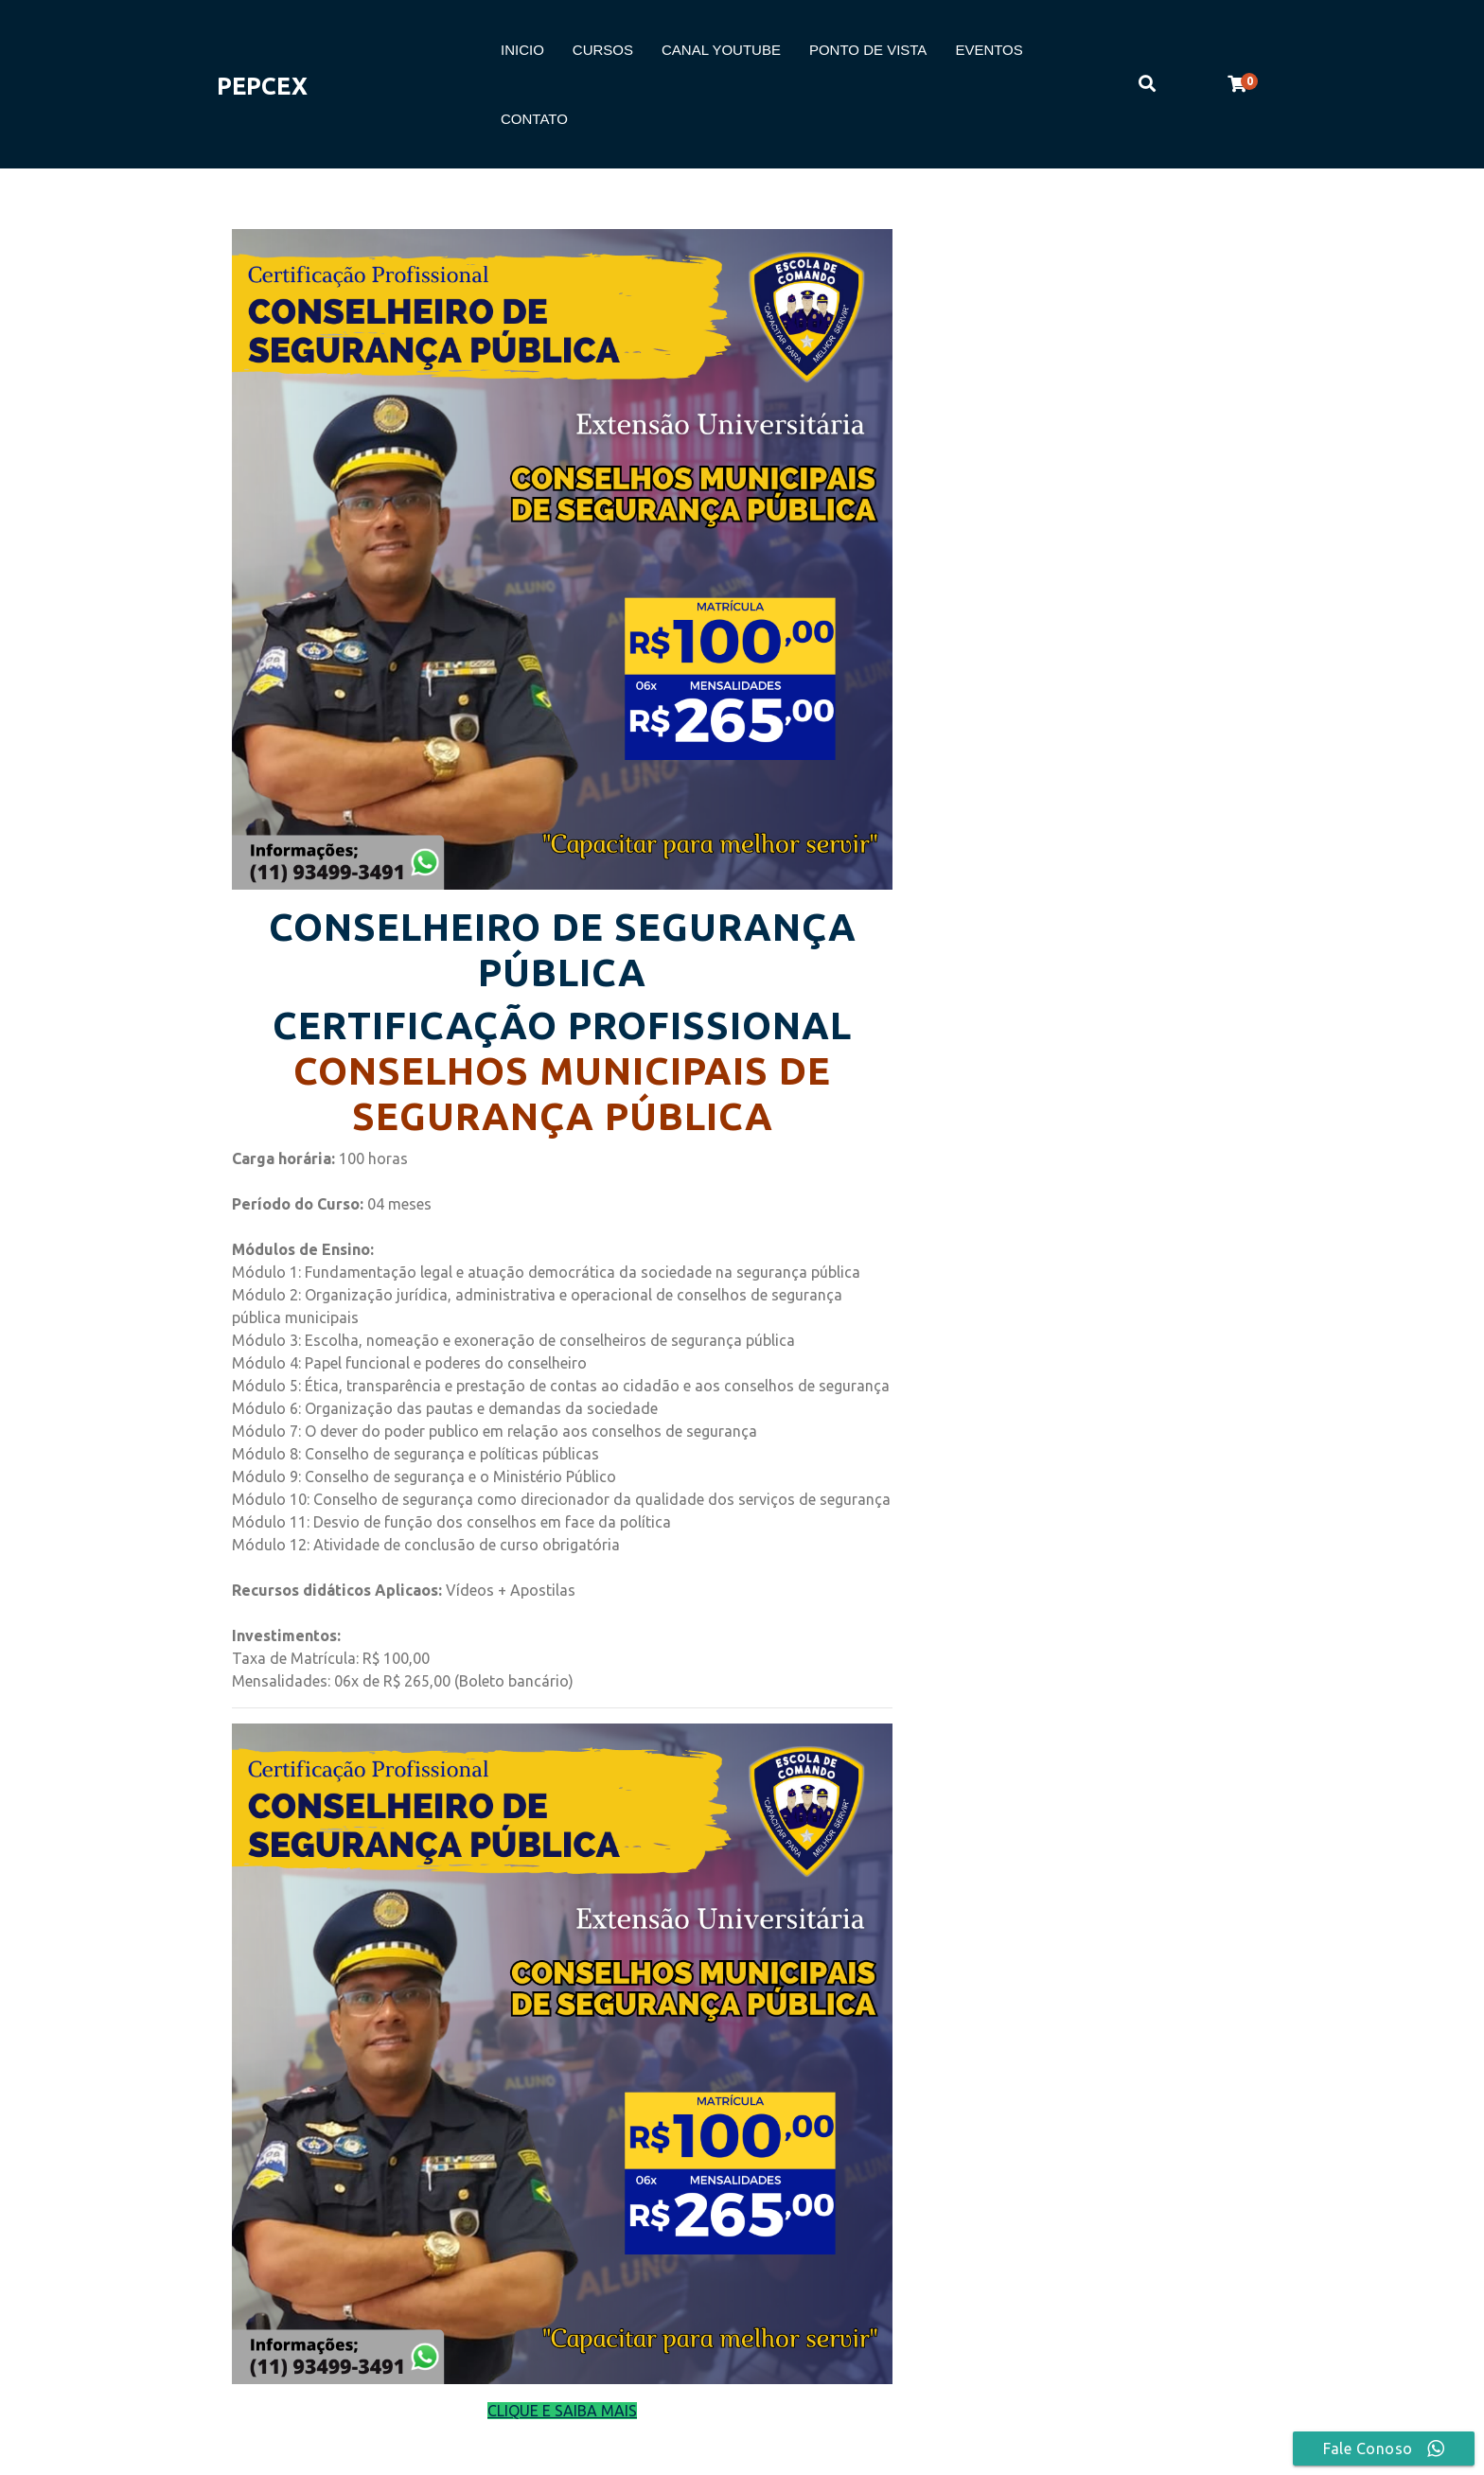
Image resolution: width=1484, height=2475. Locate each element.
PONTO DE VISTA (868, 50)
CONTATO (534, 119)
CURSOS (603, 50)
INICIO (522, 50)
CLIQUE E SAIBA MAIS (562, 2410)
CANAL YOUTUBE (721, 50)
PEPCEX (262, 86)
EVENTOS (988, 50)
